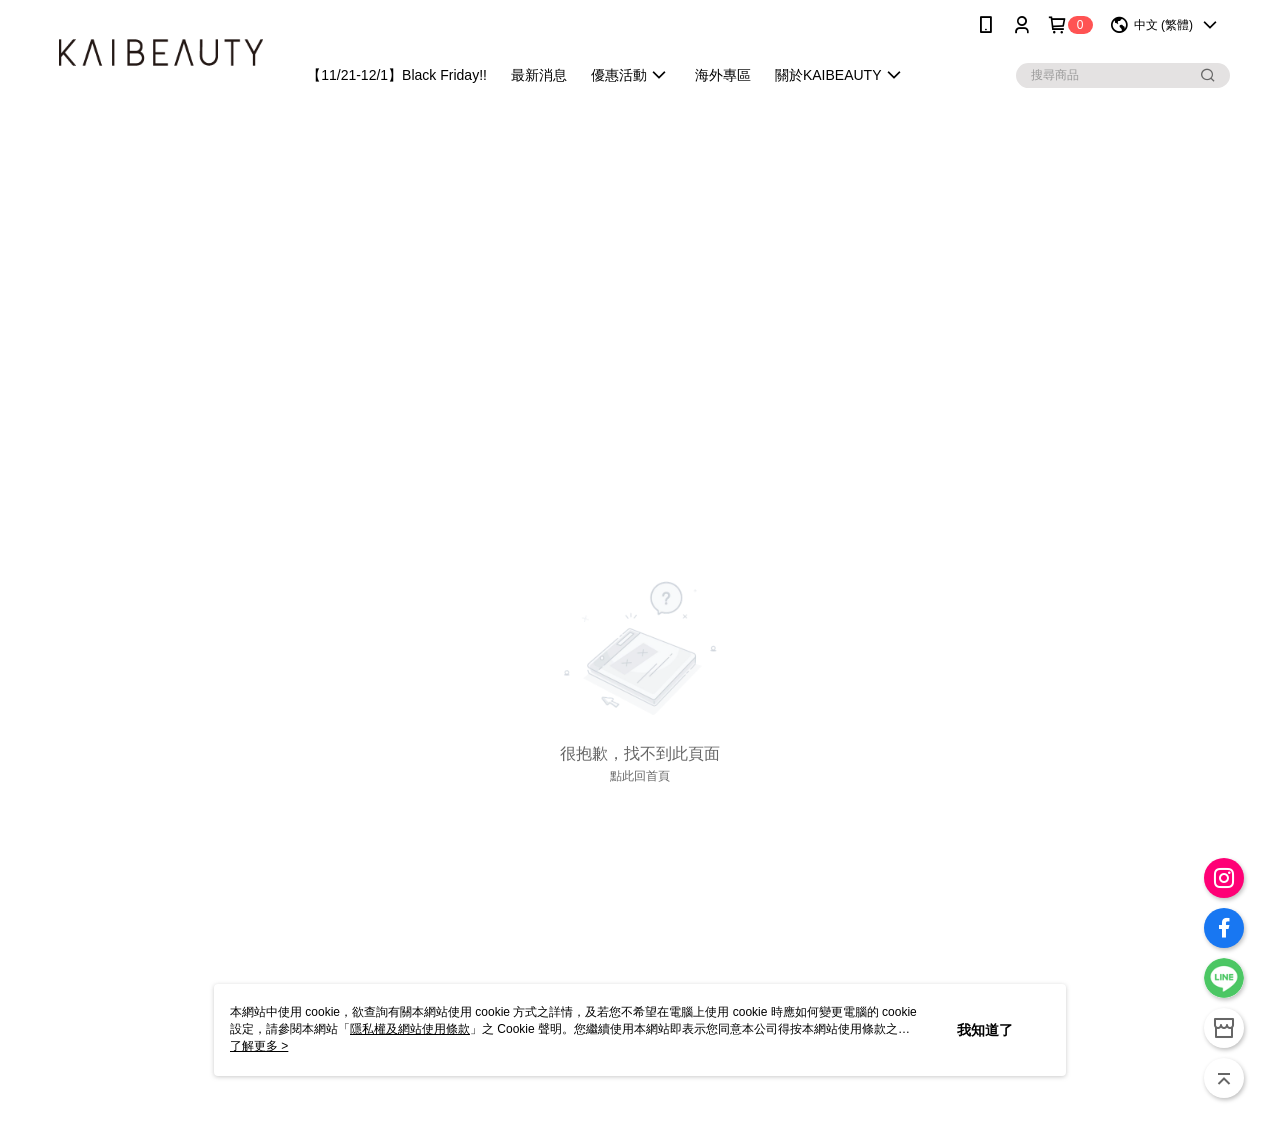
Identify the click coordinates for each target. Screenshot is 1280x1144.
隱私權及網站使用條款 (410, 1029)
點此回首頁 (640, 776)
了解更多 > (259, 1046)
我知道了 (985, 1030)
